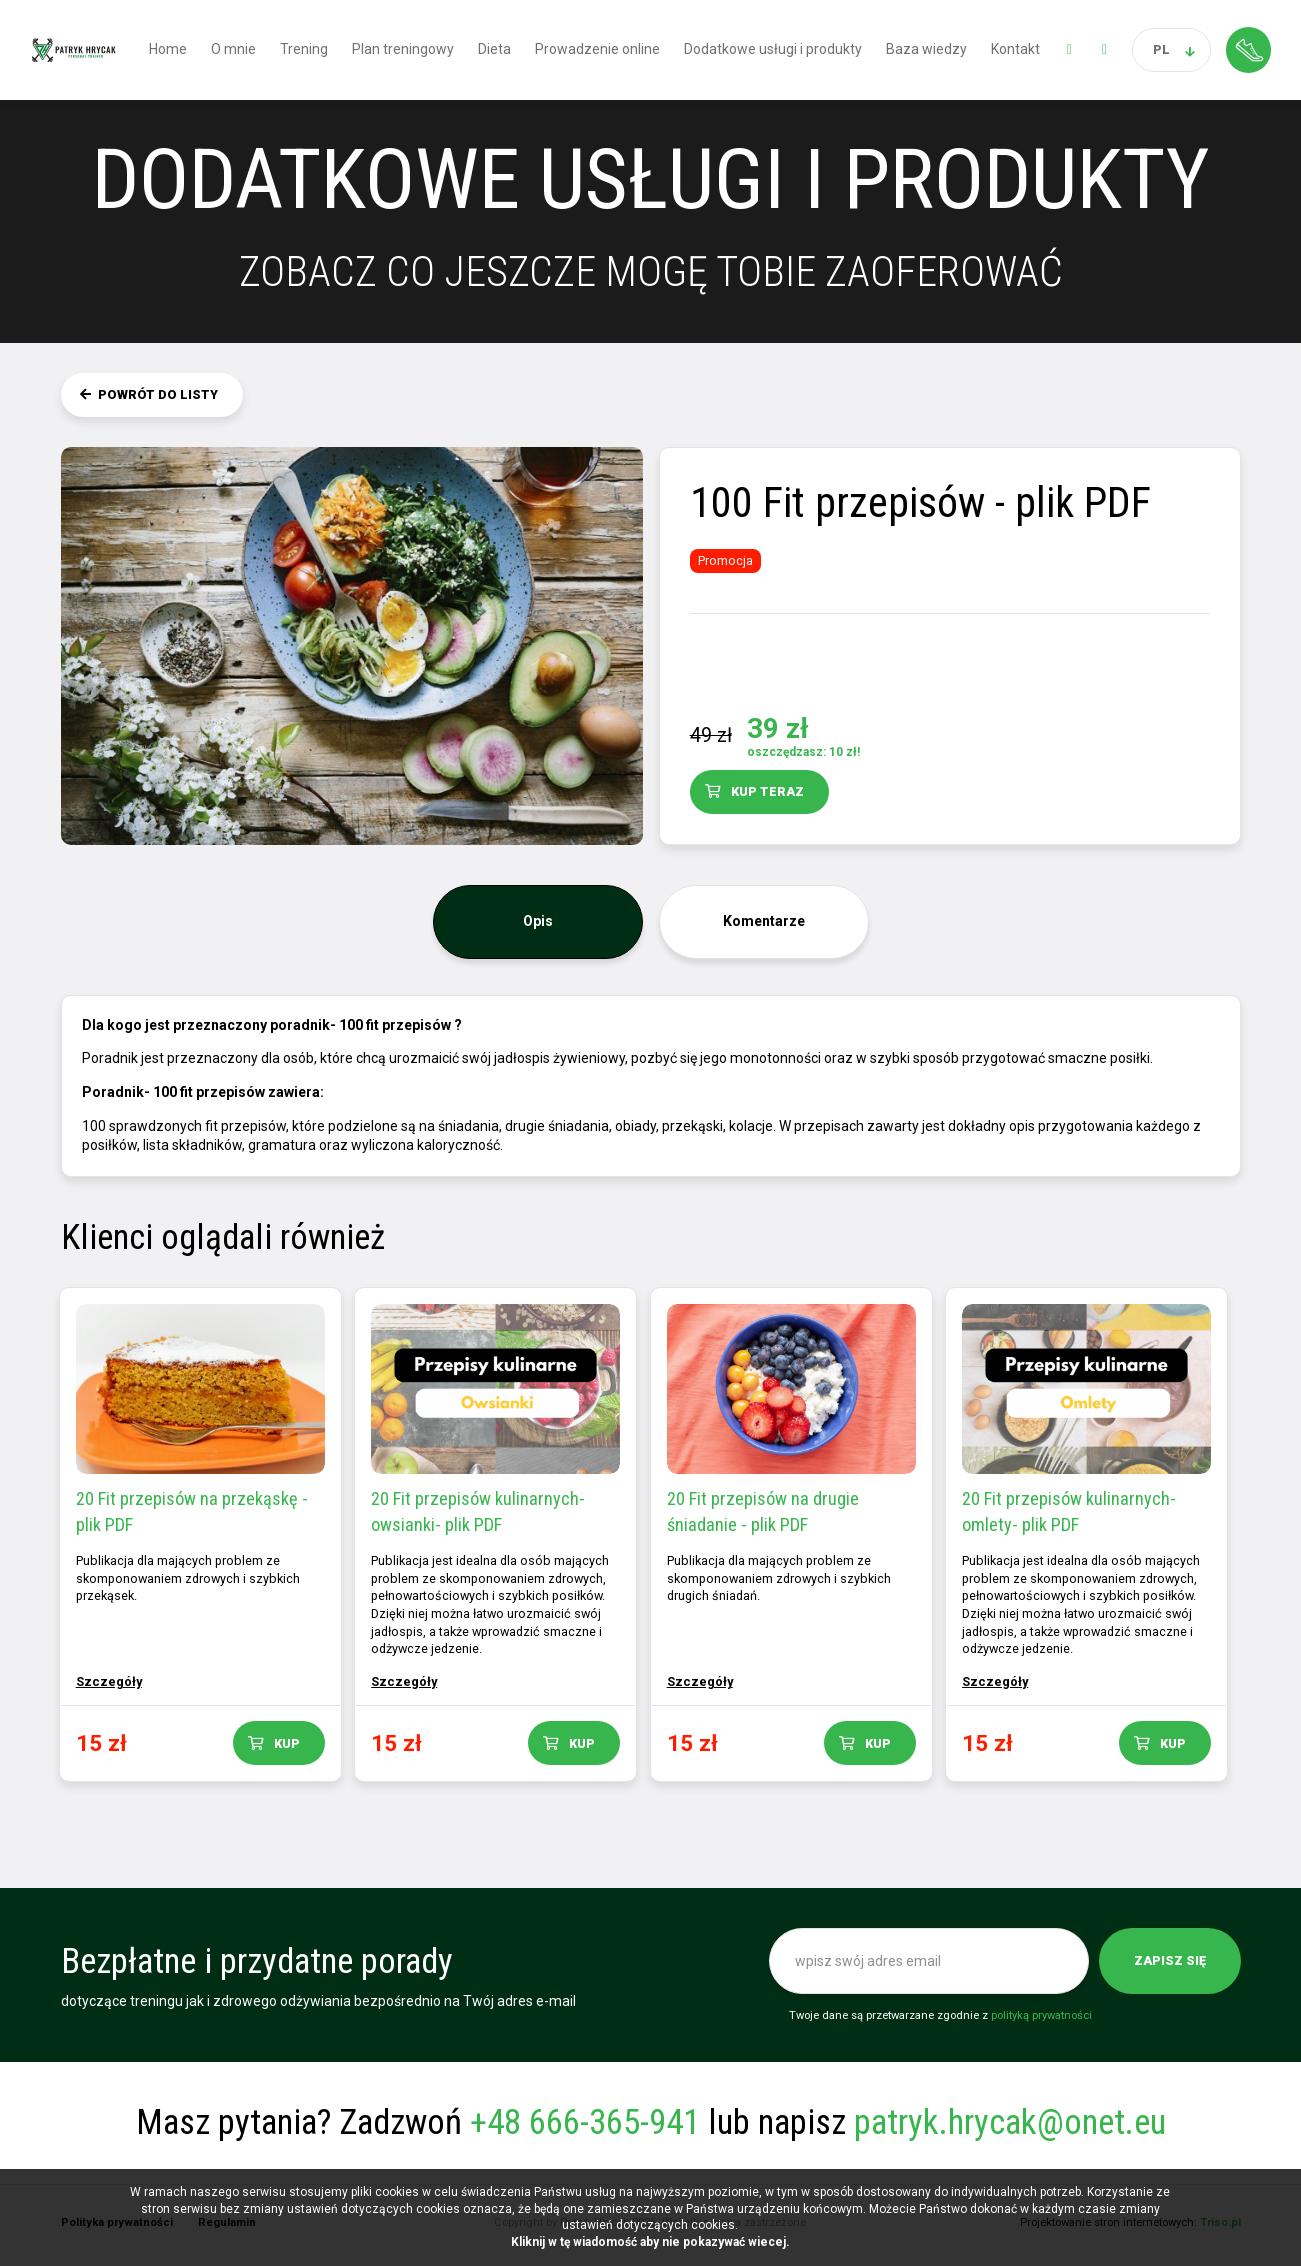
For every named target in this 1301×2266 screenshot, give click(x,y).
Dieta (494, 49)
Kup (289, 1743)
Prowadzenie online (597, 49)
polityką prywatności (1041, 2019)
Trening (304, 49)
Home (168, 49)
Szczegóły (111, 1681)
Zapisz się (1170, 1965)
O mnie (233, 49)
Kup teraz (767, 791)
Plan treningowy (403, 49)
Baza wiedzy (926, 49)
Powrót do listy (158, 394)
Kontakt (1015, 49)
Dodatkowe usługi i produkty (773, 49)
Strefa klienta (1248, 49)
